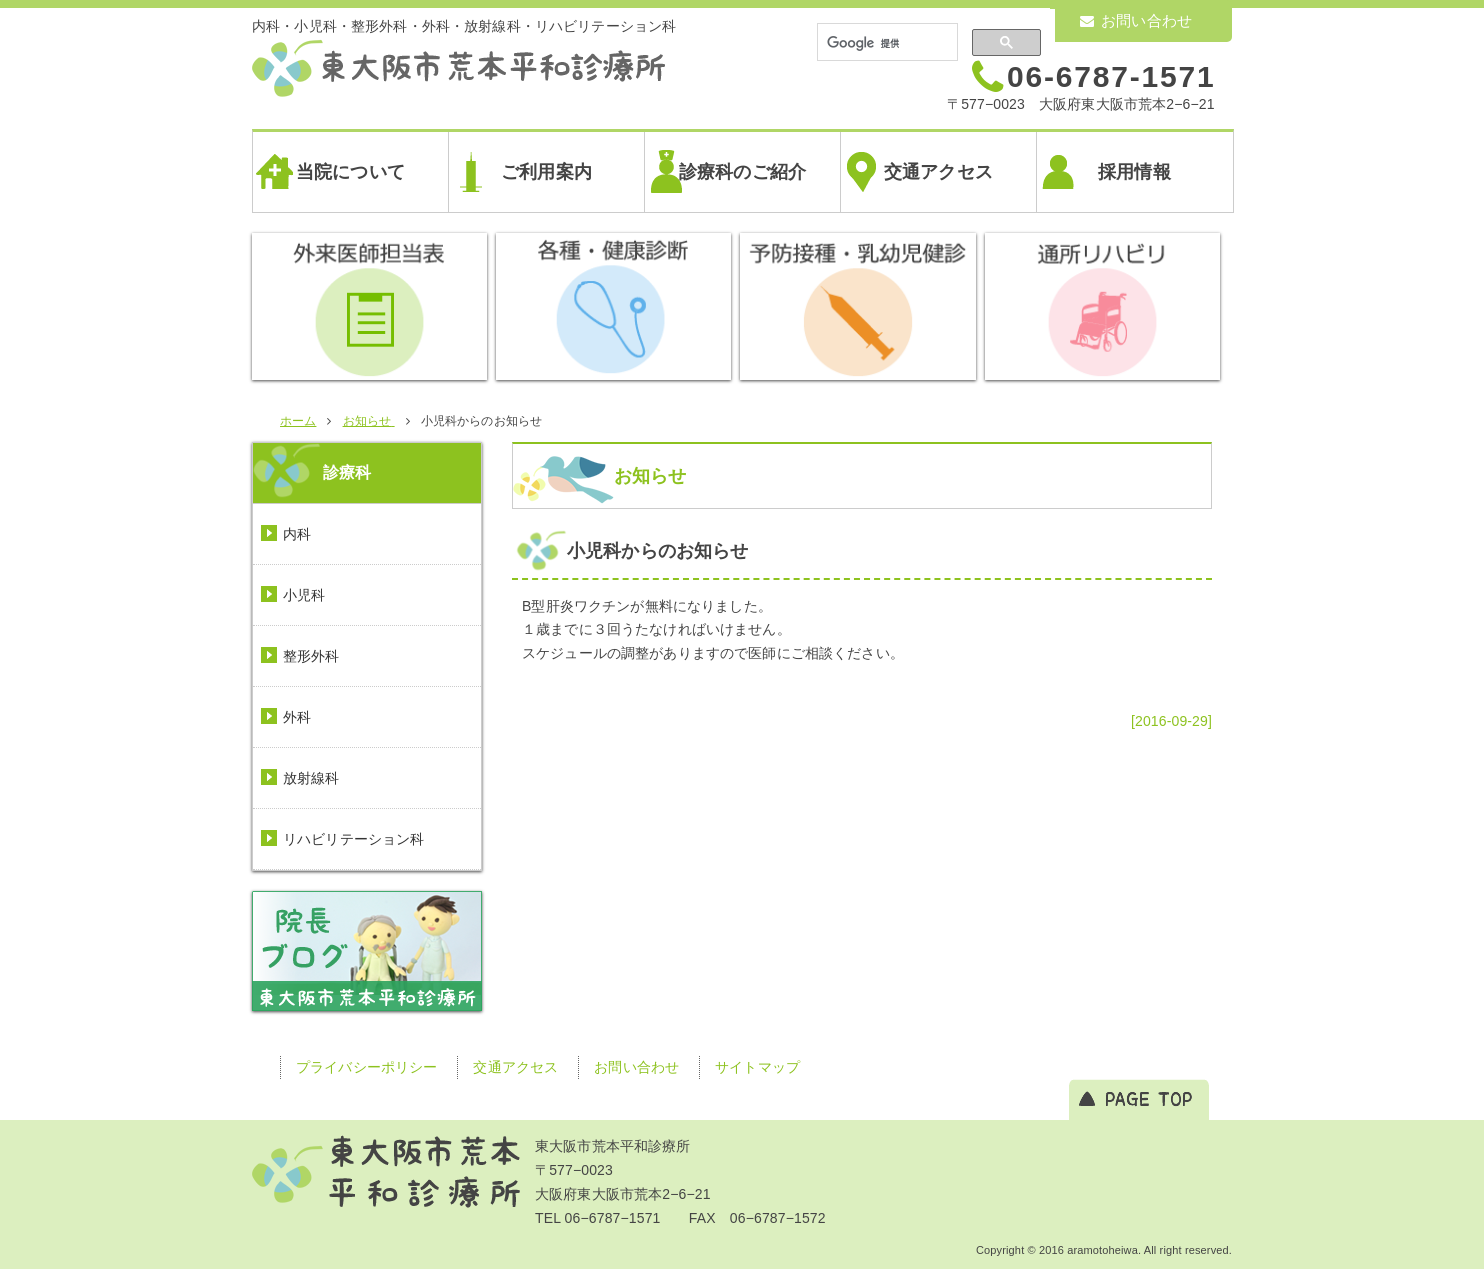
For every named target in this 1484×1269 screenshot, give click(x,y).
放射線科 (311, 778)
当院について (350, 172)
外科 (297, 717)
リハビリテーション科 (353, 839)
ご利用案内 (546, 172)
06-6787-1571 (1111, 76)
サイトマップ (757, 1067)
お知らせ (650, 476)
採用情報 (1134, 172)
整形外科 (311, 656)
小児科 (304, 595)
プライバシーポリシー (366, 1067)
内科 (297, 534)
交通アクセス (938, 172)
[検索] (885, 43)
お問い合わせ (1136, 20)
